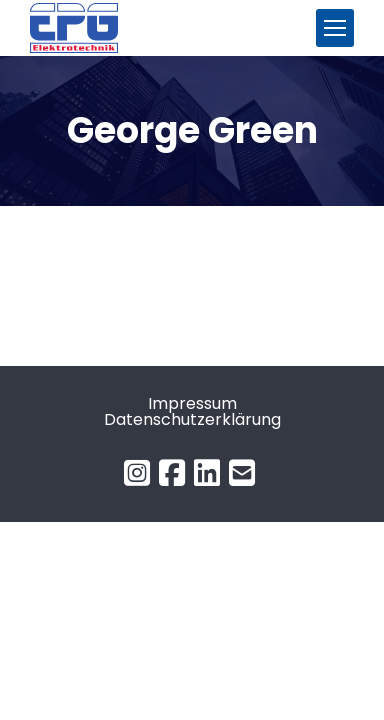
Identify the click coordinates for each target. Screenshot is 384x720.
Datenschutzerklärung (192, 419)
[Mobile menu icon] (335, 28)
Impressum (192, 403)
